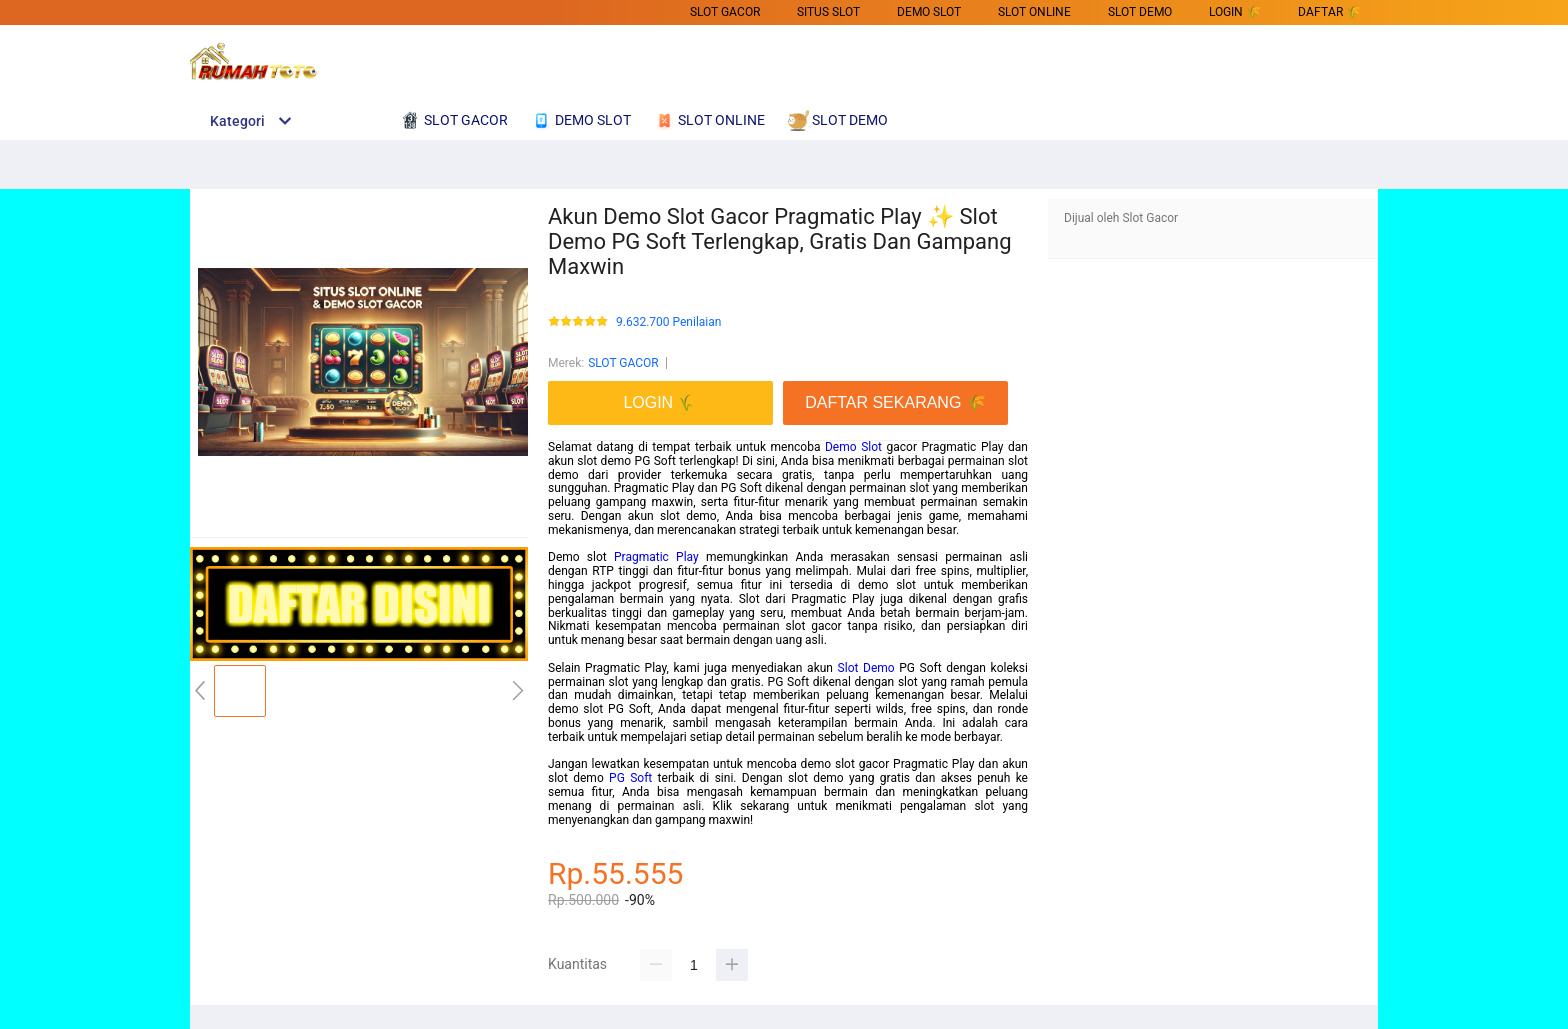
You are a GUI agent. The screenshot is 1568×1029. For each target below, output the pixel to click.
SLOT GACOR (725, 12)
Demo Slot (853, 447)
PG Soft (630, 778)
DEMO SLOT (929, 12)
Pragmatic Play (656, 557)
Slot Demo (866, 668)
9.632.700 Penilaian (668, 322)
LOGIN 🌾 (1235, 12)
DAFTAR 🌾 (1329, 12)
